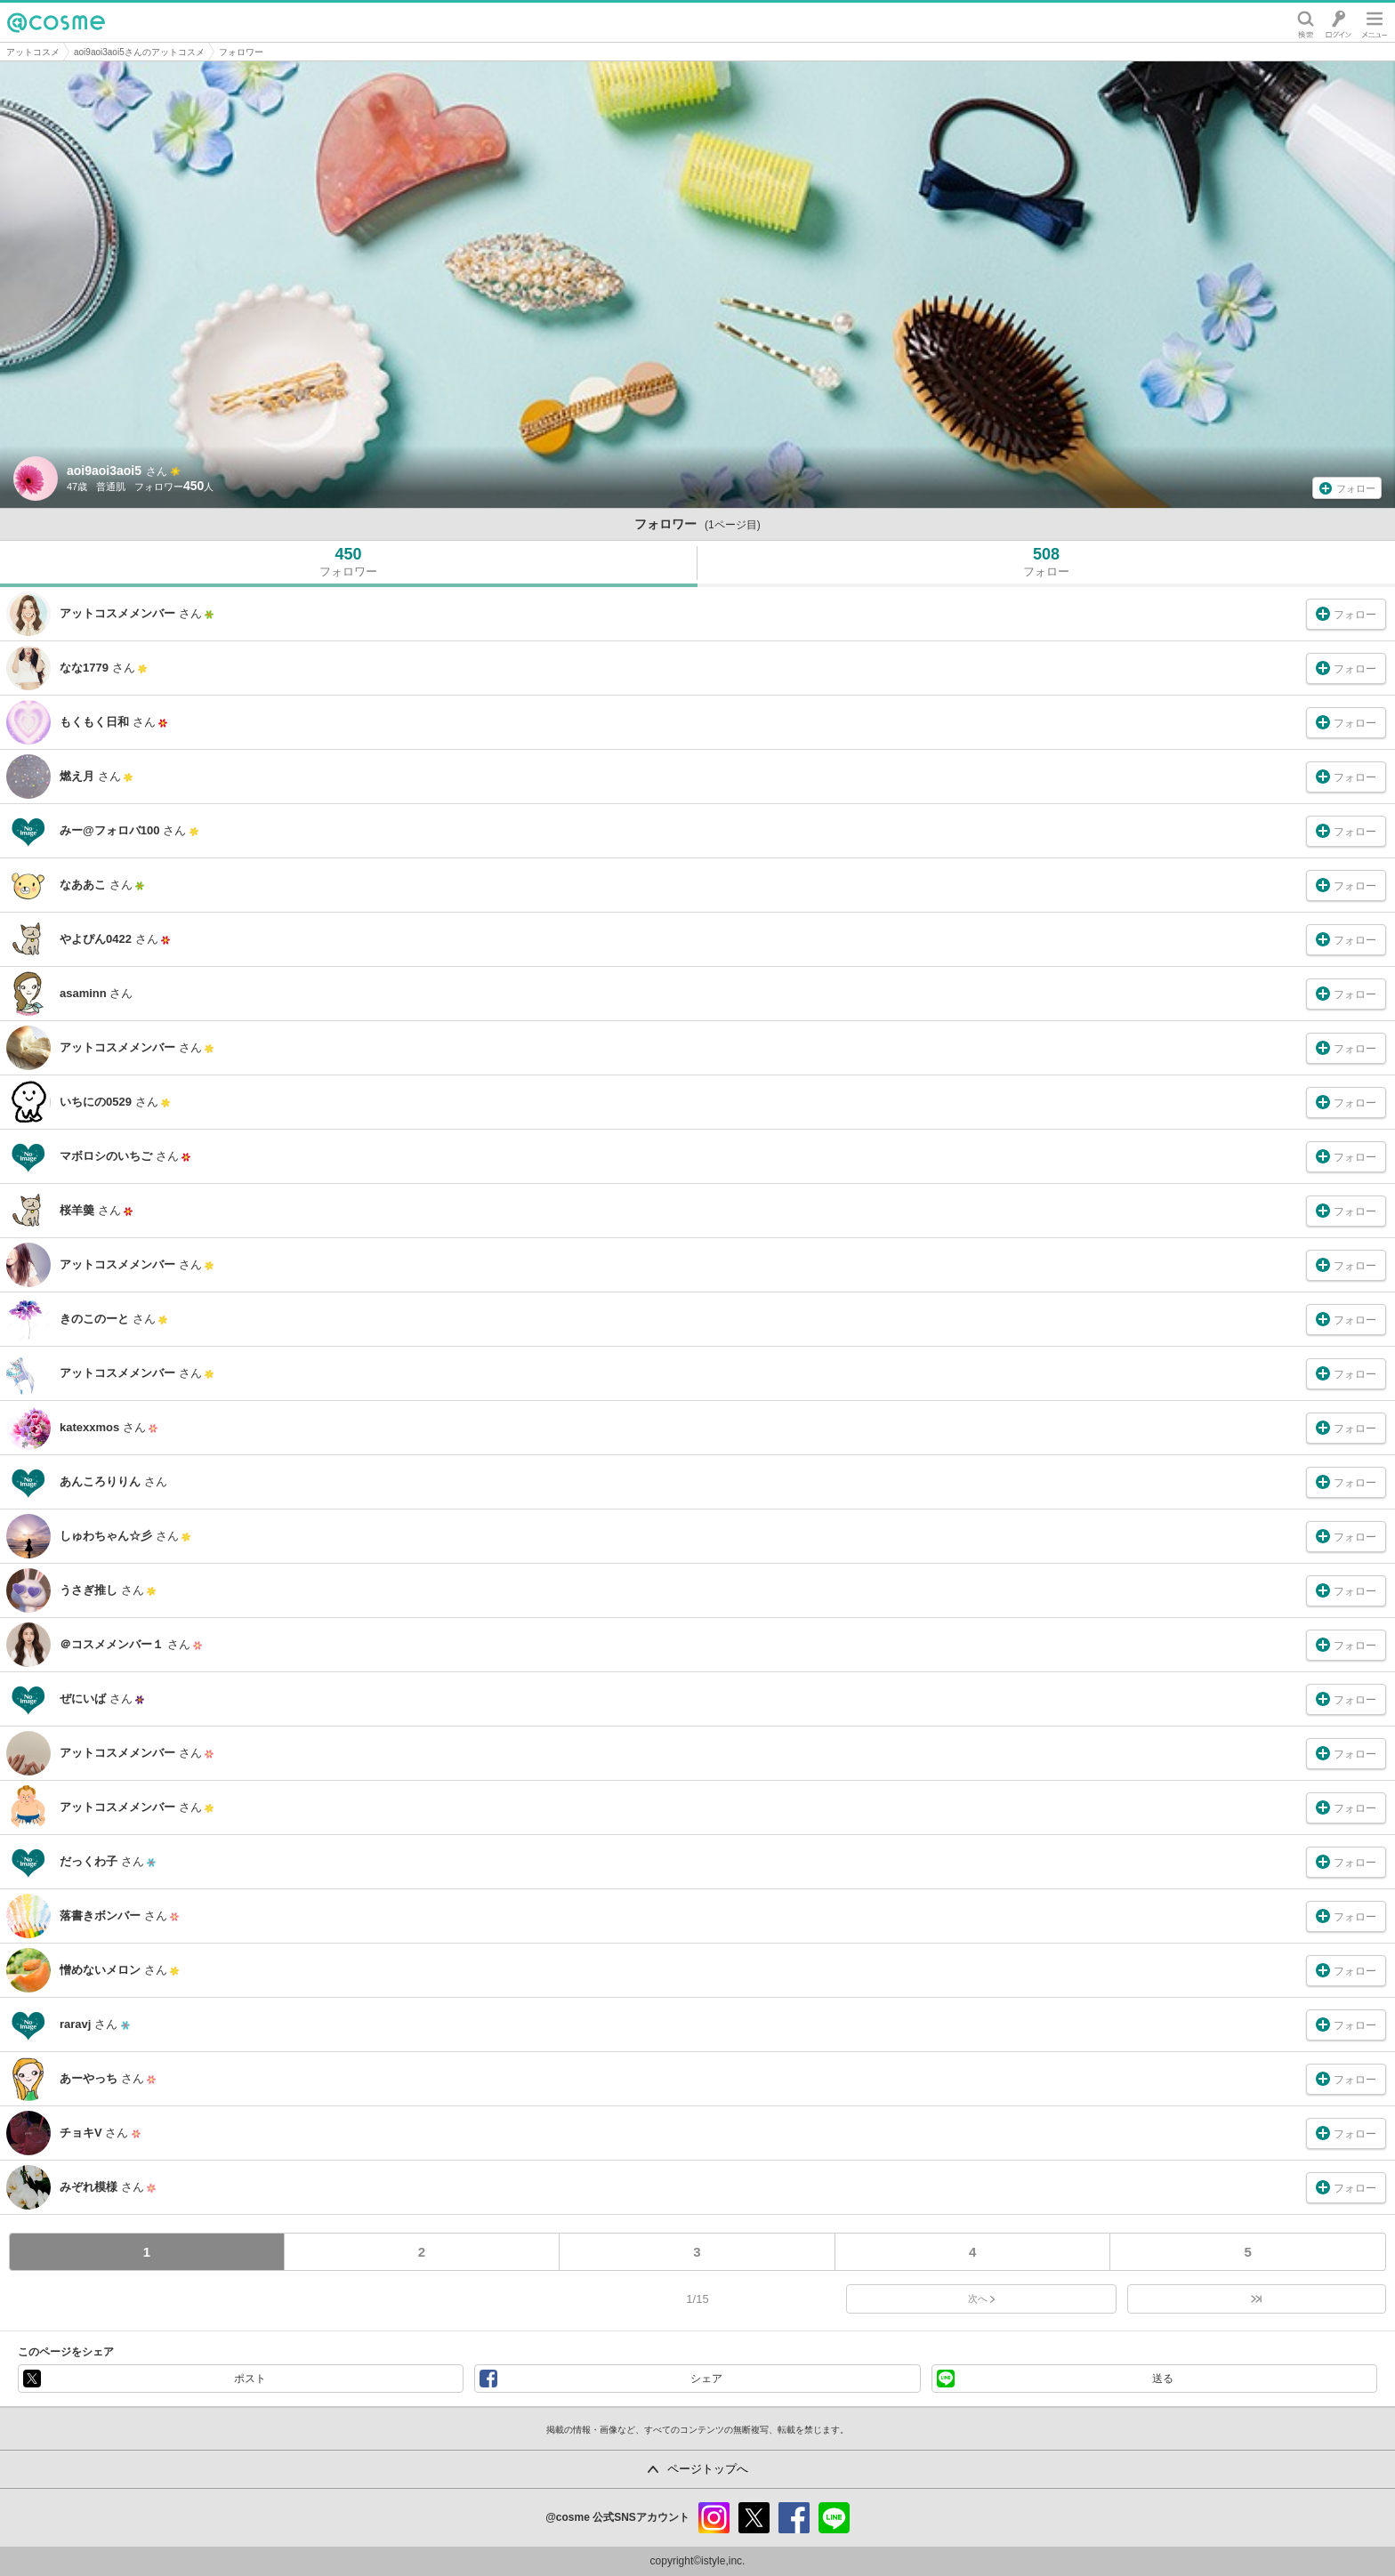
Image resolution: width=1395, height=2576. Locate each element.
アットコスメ (33, 52)
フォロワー (241, 52)
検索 (1305, 22)
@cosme (56, 22)
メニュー (1375, 22)
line (834, 2517)
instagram (714, 2517)
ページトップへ (707, 2468)
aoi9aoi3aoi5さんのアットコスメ (139, 52)
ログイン (1338, 22)
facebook (794, 2517)
